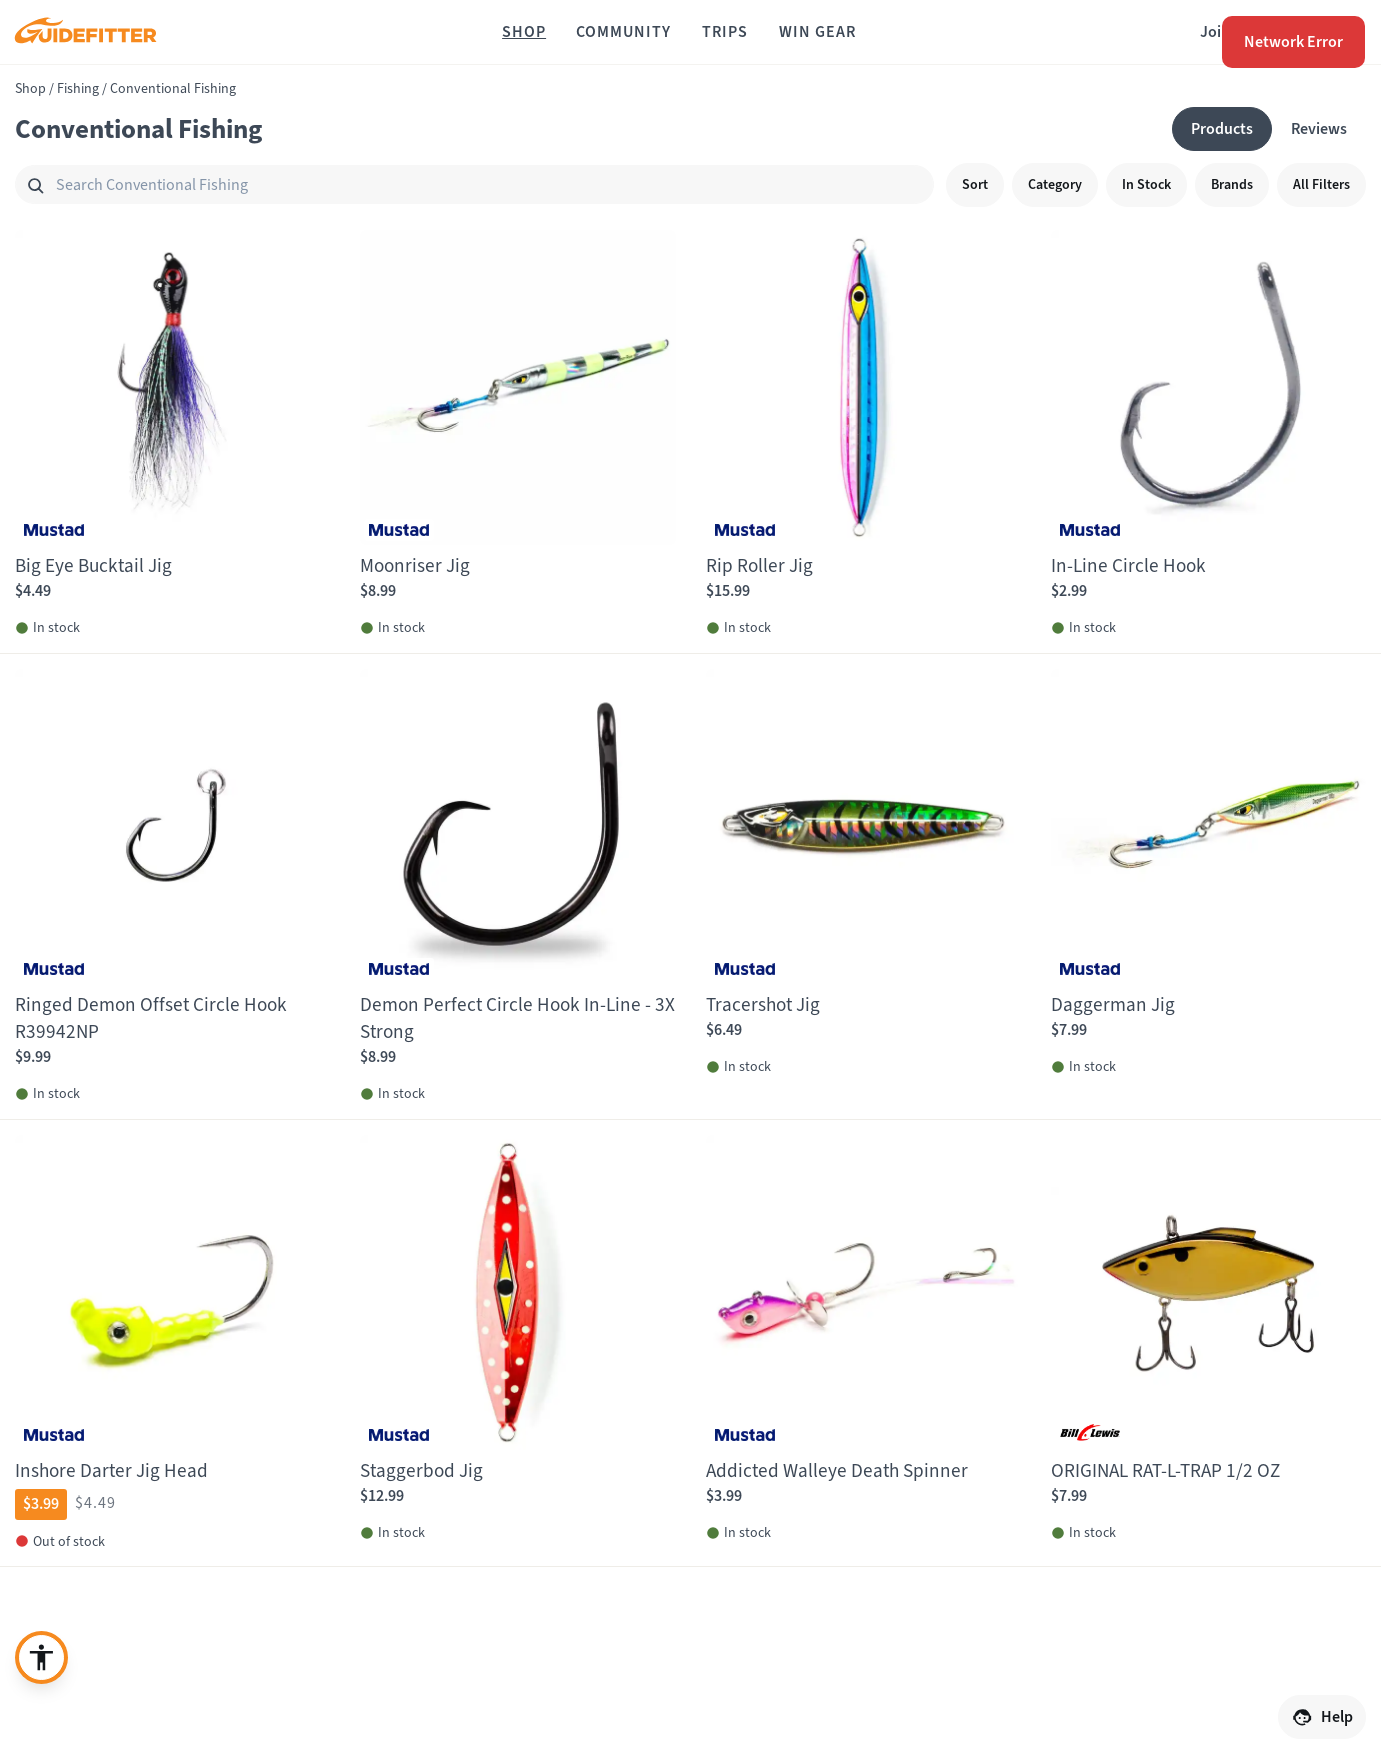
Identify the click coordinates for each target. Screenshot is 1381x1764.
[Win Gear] (817, 32)
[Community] (623, 32)
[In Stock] (1146, 185)
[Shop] (524, 32)
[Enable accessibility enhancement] (41, 1657)
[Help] (1322, 1717)
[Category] (1055, 185)
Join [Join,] (1215, 31)
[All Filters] (1321, 185)
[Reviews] (1319, 129)
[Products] (1222, 129)
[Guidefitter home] (85, 32)
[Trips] (725, 32)
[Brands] (1232, 185)
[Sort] (975, 185)
